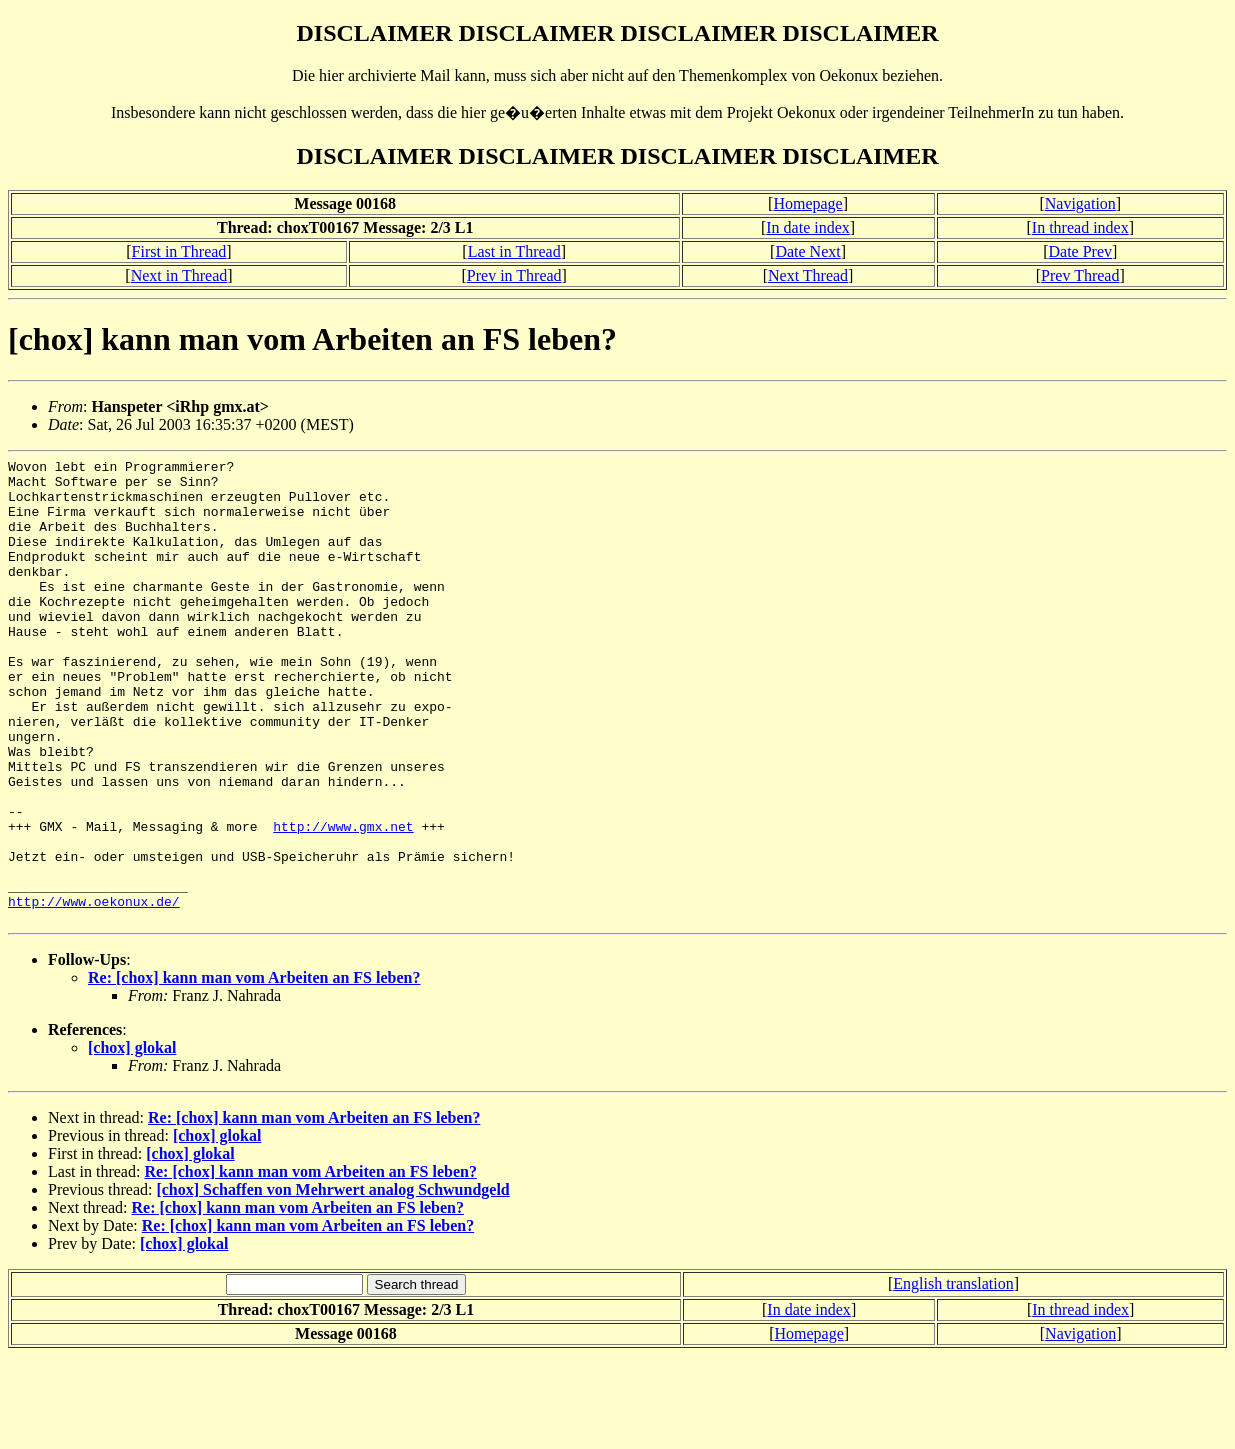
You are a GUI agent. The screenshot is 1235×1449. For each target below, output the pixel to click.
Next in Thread (179, 275)
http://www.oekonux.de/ (94, 991)
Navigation (1080, 203)
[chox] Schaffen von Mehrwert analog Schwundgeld (332, 1282)
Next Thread (808, 275)
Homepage (807, 203)
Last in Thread (514, 251)
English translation (953, 1376)
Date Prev (1081, 251)
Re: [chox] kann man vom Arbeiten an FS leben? (254, 1070)
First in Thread (179, 251)
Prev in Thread (514, 275)
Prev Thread (1080, 275)
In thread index (1080, 227)
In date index (808, 227)
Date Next (807, 251)
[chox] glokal (132, 1140)
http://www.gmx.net (343, 901)
